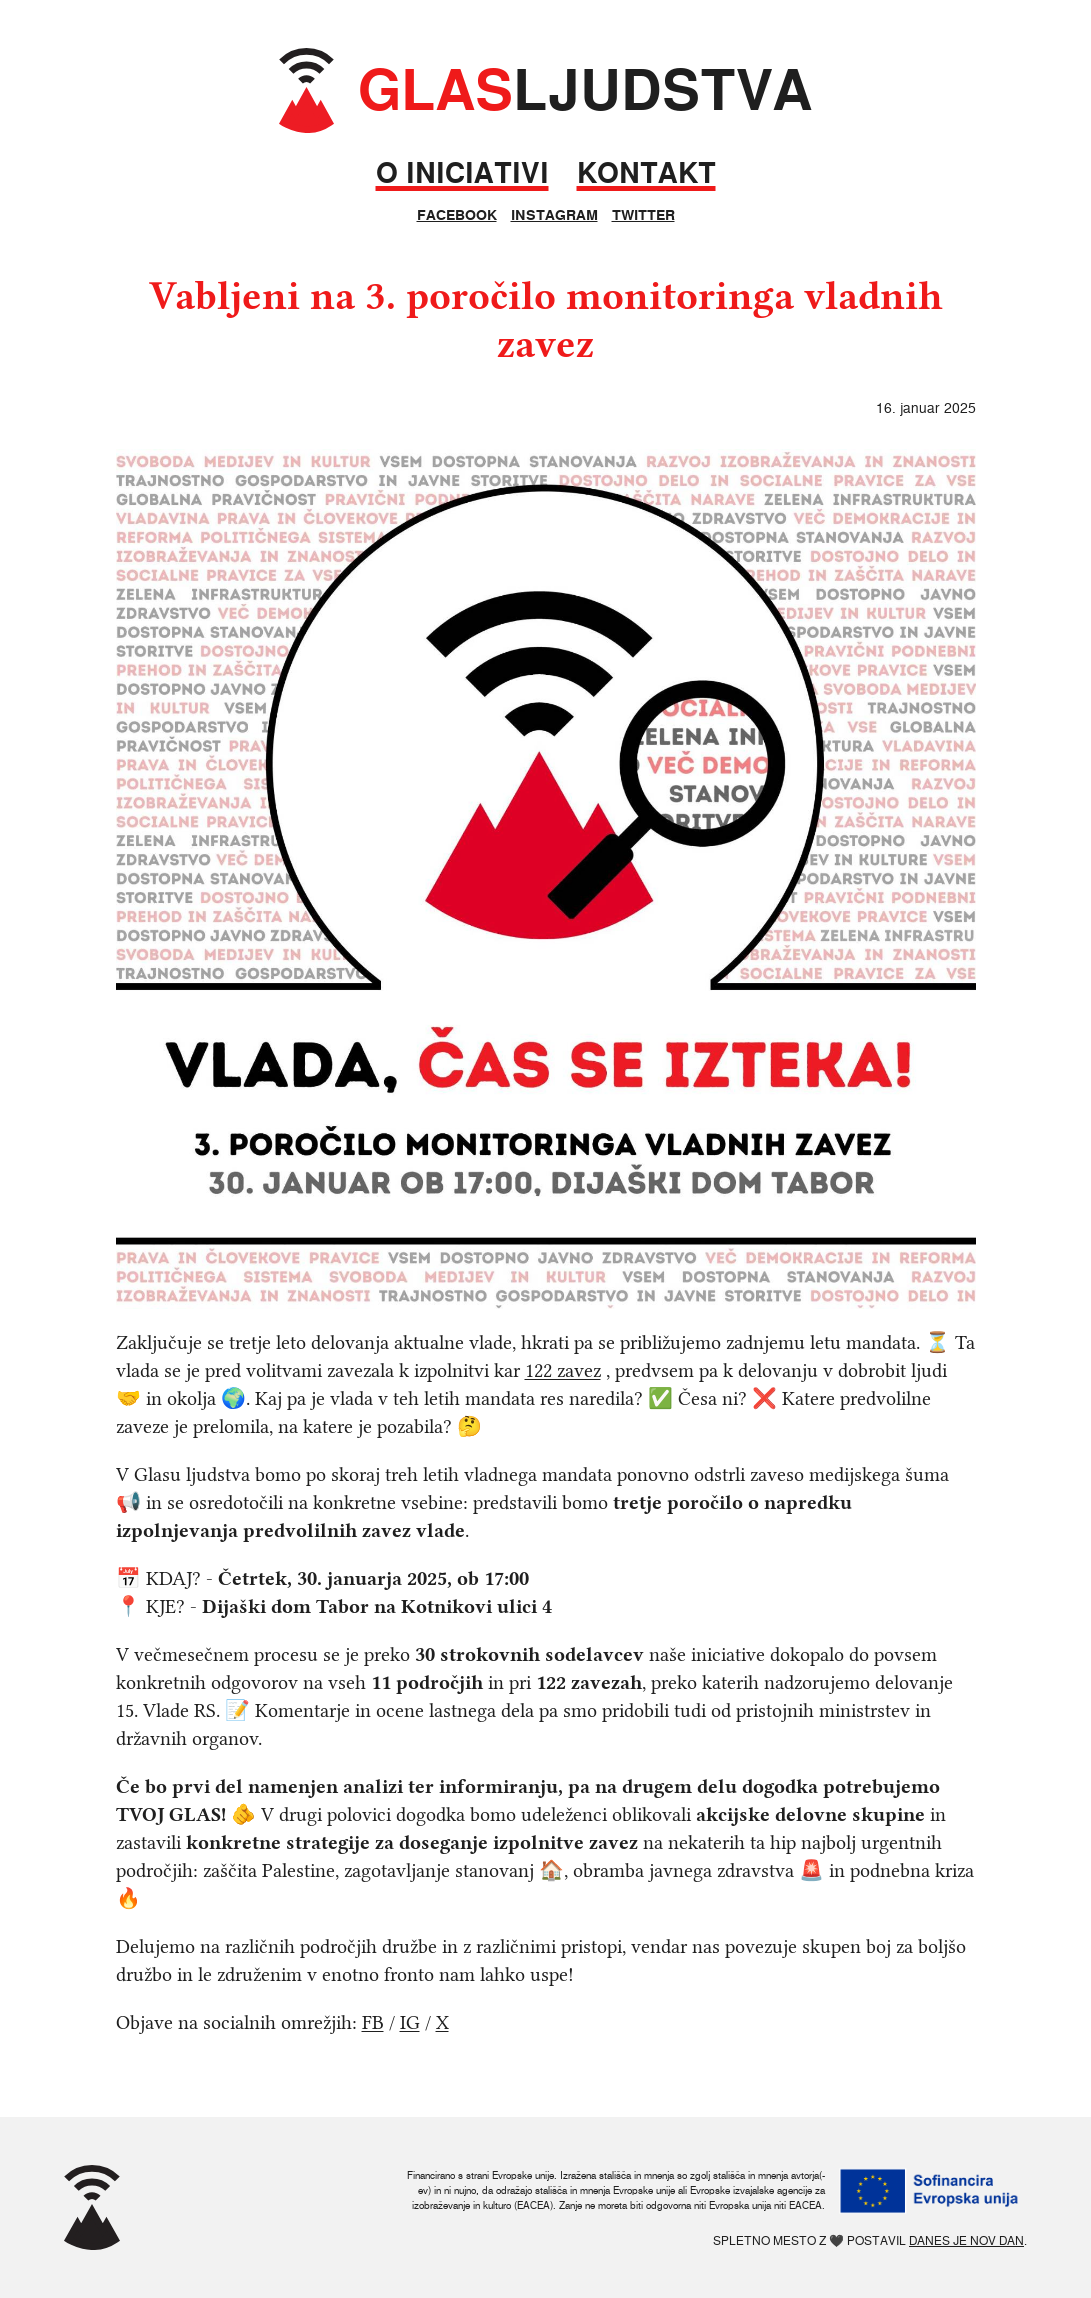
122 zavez (563, 1370)
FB (373, 2022)
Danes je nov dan (966, 2240)
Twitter (643, 215)
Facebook (457, 215)
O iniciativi (462, 173)
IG (410, 2022)
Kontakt (646, 173)
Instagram (554, 215)
